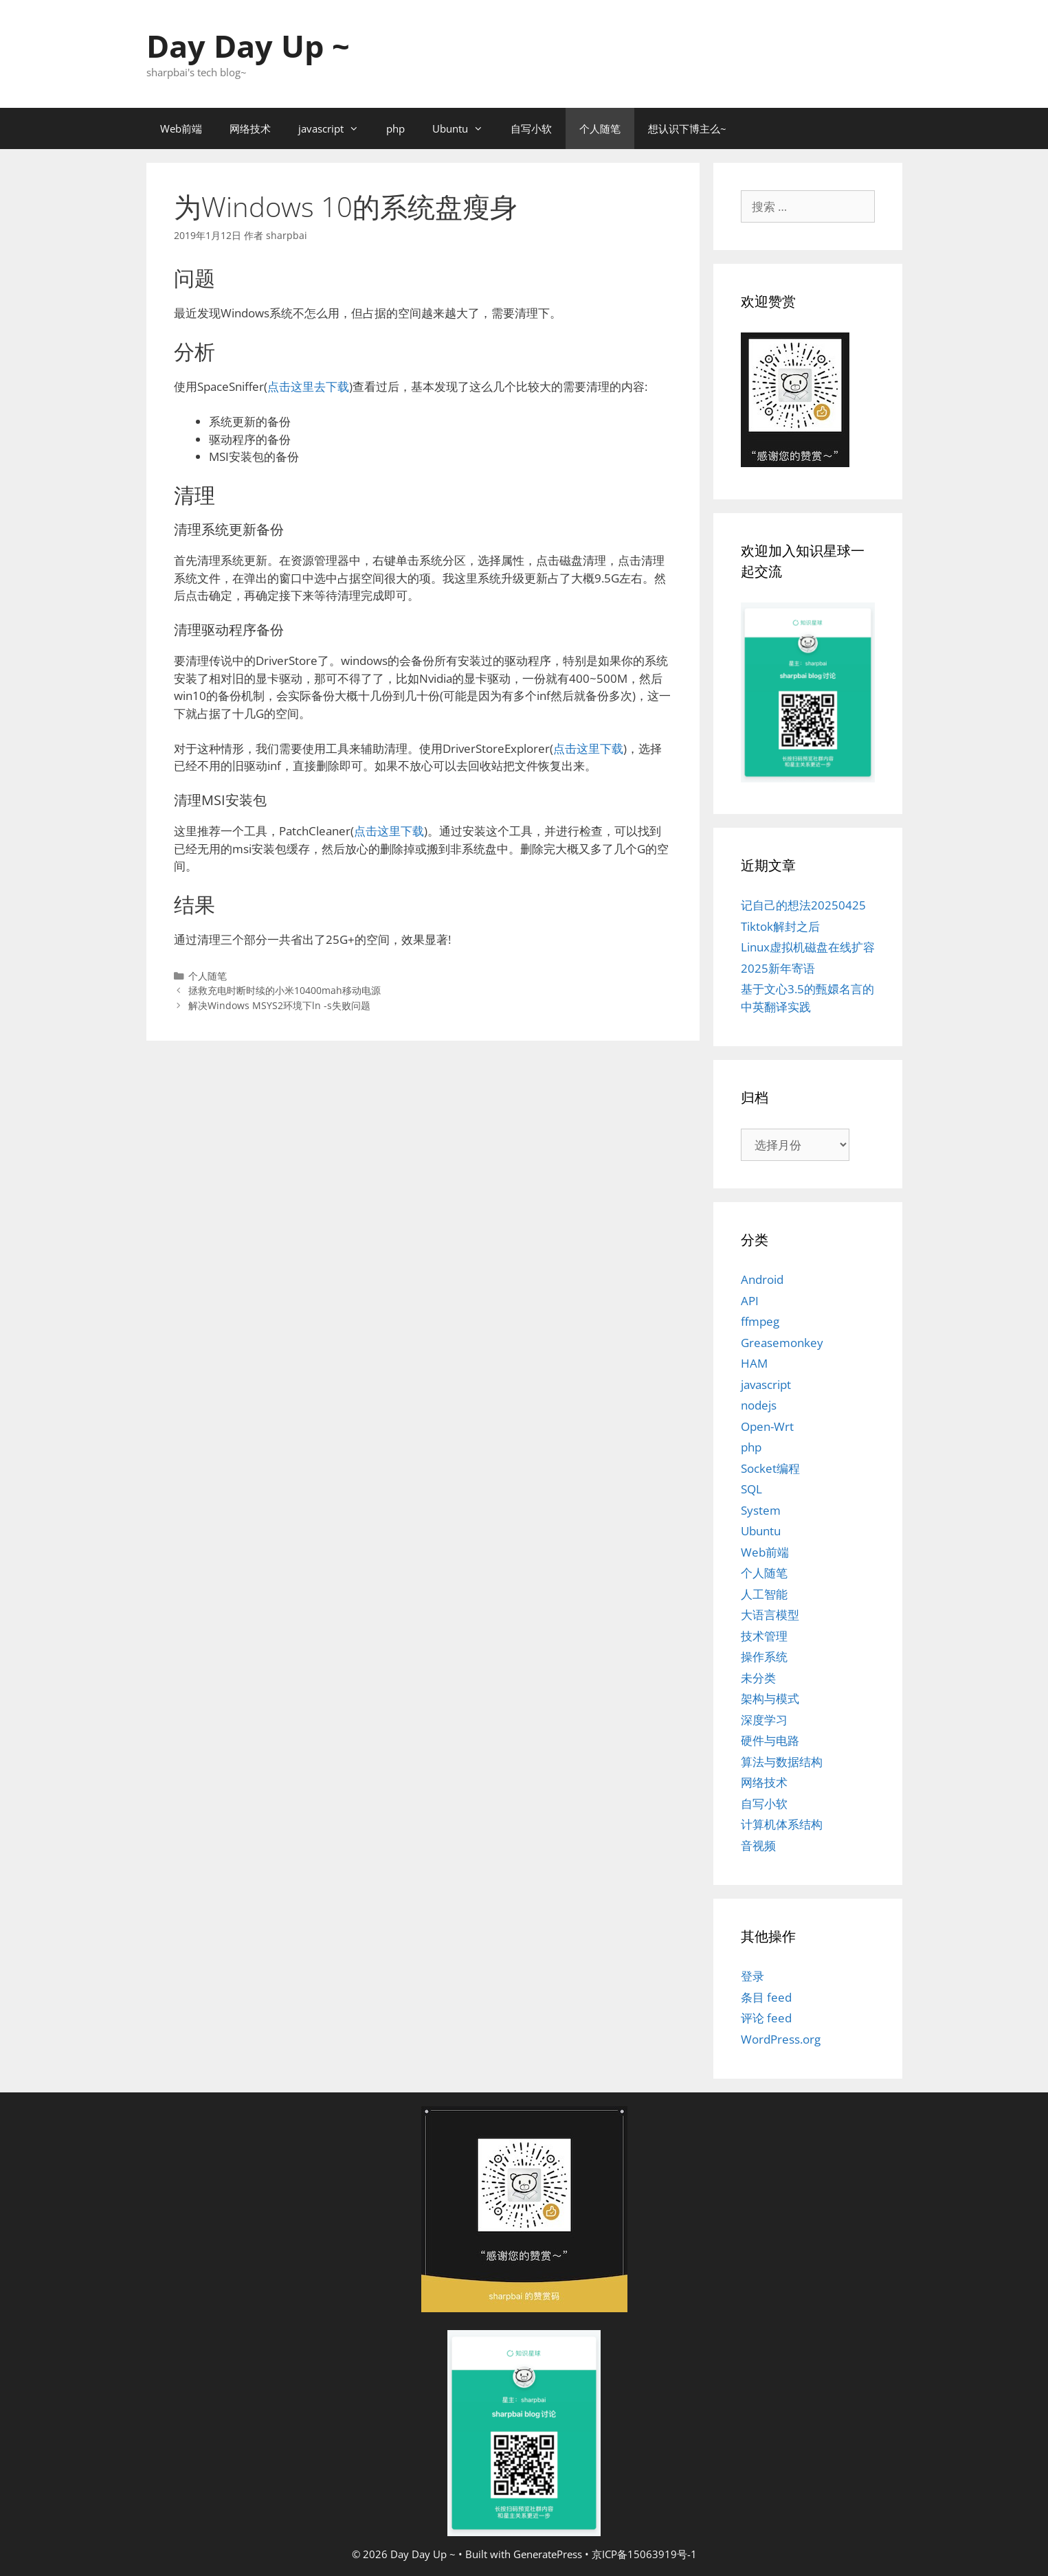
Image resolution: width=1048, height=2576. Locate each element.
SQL (751, 1489)
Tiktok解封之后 (780, 926)
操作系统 (764, 1656)
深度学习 (764, 1720)
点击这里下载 (588, 748)
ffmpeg (760, 1321)
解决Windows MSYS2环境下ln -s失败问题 (279, 1005)
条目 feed (766, 1997)
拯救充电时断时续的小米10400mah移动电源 (284, 990)
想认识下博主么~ (687, 128)
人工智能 (764, 1594)
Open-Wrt (767, 1426)
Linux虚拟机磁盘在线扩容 (808, 947)
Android (762, 1279)
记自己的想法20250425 (803, 905)
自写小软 (531, 128)
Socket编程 (770, 1468)
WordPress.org (781, 2039)
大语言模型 (770, 1615)
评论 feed (766, 2018)
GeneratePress (547, 2554)
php (395, 128)
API (750, 1301)
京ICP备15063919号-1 (644, 2554)
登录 (752, 1976)
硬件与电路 (770, 1740)
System (761, 1510)
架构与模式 (770, 1698)
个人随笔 (600, 128)
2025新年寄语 (778, 968)
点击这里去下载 (308, 386)
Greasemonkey (782, 1343)
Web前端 (181, 128)
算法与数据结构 (782, 1762)
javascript (335, 128)
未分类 (758, 1678)
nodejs (759, 1405)
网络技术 (250, 128)
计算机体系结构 (782, 1824)
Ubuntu (464, 128)
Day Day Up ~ (248, 46)
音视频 (758, 1845)
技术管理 (764, 1636)
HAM (754, 1363)
